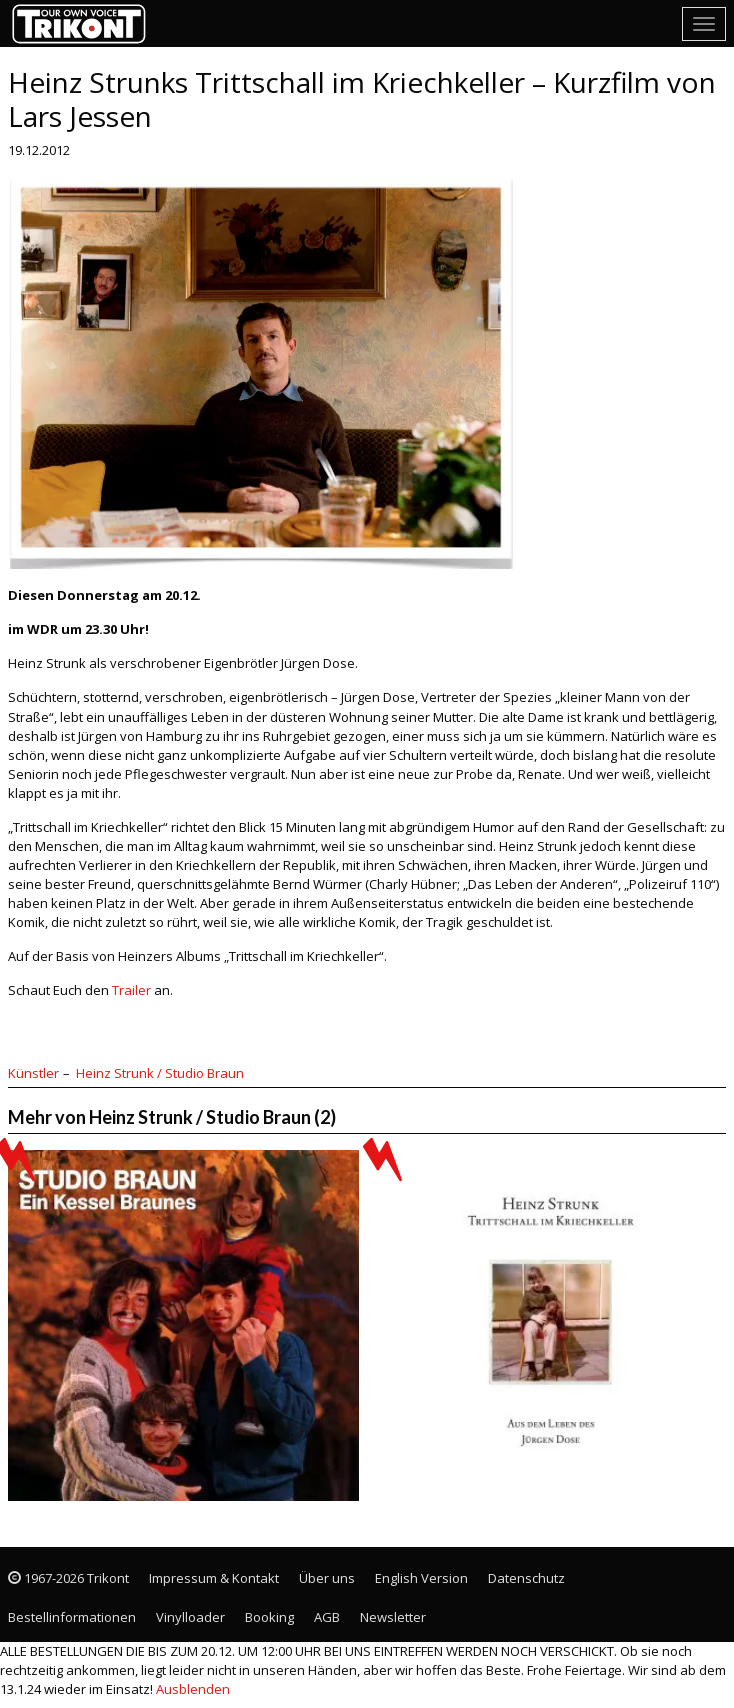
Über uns (327, 1578)
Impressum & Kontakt (214, 1578)
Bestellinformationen (72, 1617)
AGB (327, 1617)
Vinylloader (190, 1617)
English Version (421, 1578)
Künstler (33, 1073)
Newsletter (393, 1617)
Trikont (85, 23)
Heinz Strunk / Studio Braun (160, 1073)
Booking (269, 1617)
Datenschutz (526, 1578)
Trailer (131, 990)
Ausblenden (193, 1689)
